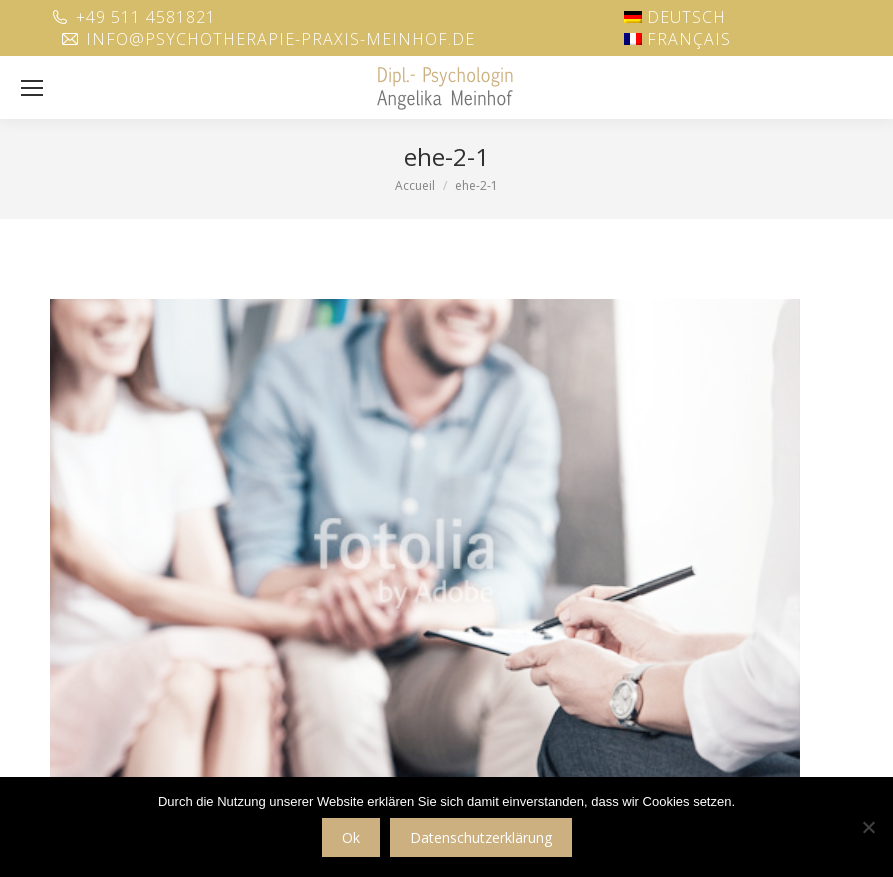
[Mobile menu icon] (32, 88)
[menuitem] (675, 17)
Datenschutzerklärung (481, 837)
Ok (351, 837)
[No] (868, 827)
